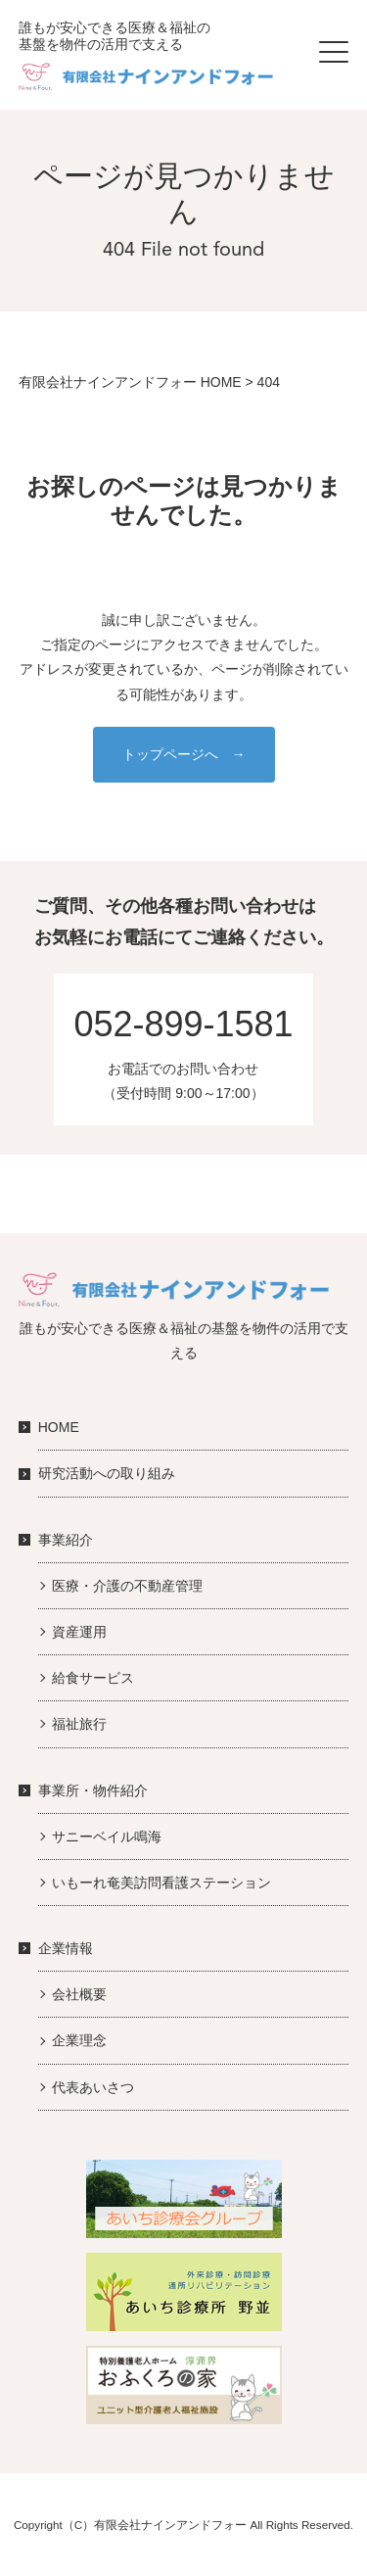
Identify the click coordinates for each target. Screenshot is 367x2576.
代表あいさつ (93, 2087)
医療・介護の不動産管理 (127, 1586)
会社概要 (79, 1994)
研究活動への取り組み (106, 1473)
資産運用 (79, 1632)
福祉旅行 (79, 1724)
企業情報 (65, 1948)
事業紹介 (65, 1540)
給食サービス (93, 1678)
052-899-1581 (183, 1024)
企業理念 (79, 2040)
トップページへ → (184, 754)
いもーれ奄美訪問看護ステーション (161, 1882)
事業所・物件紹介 (93, 1790)
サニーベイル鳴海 (106, 1836)
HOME (58, 1427)
